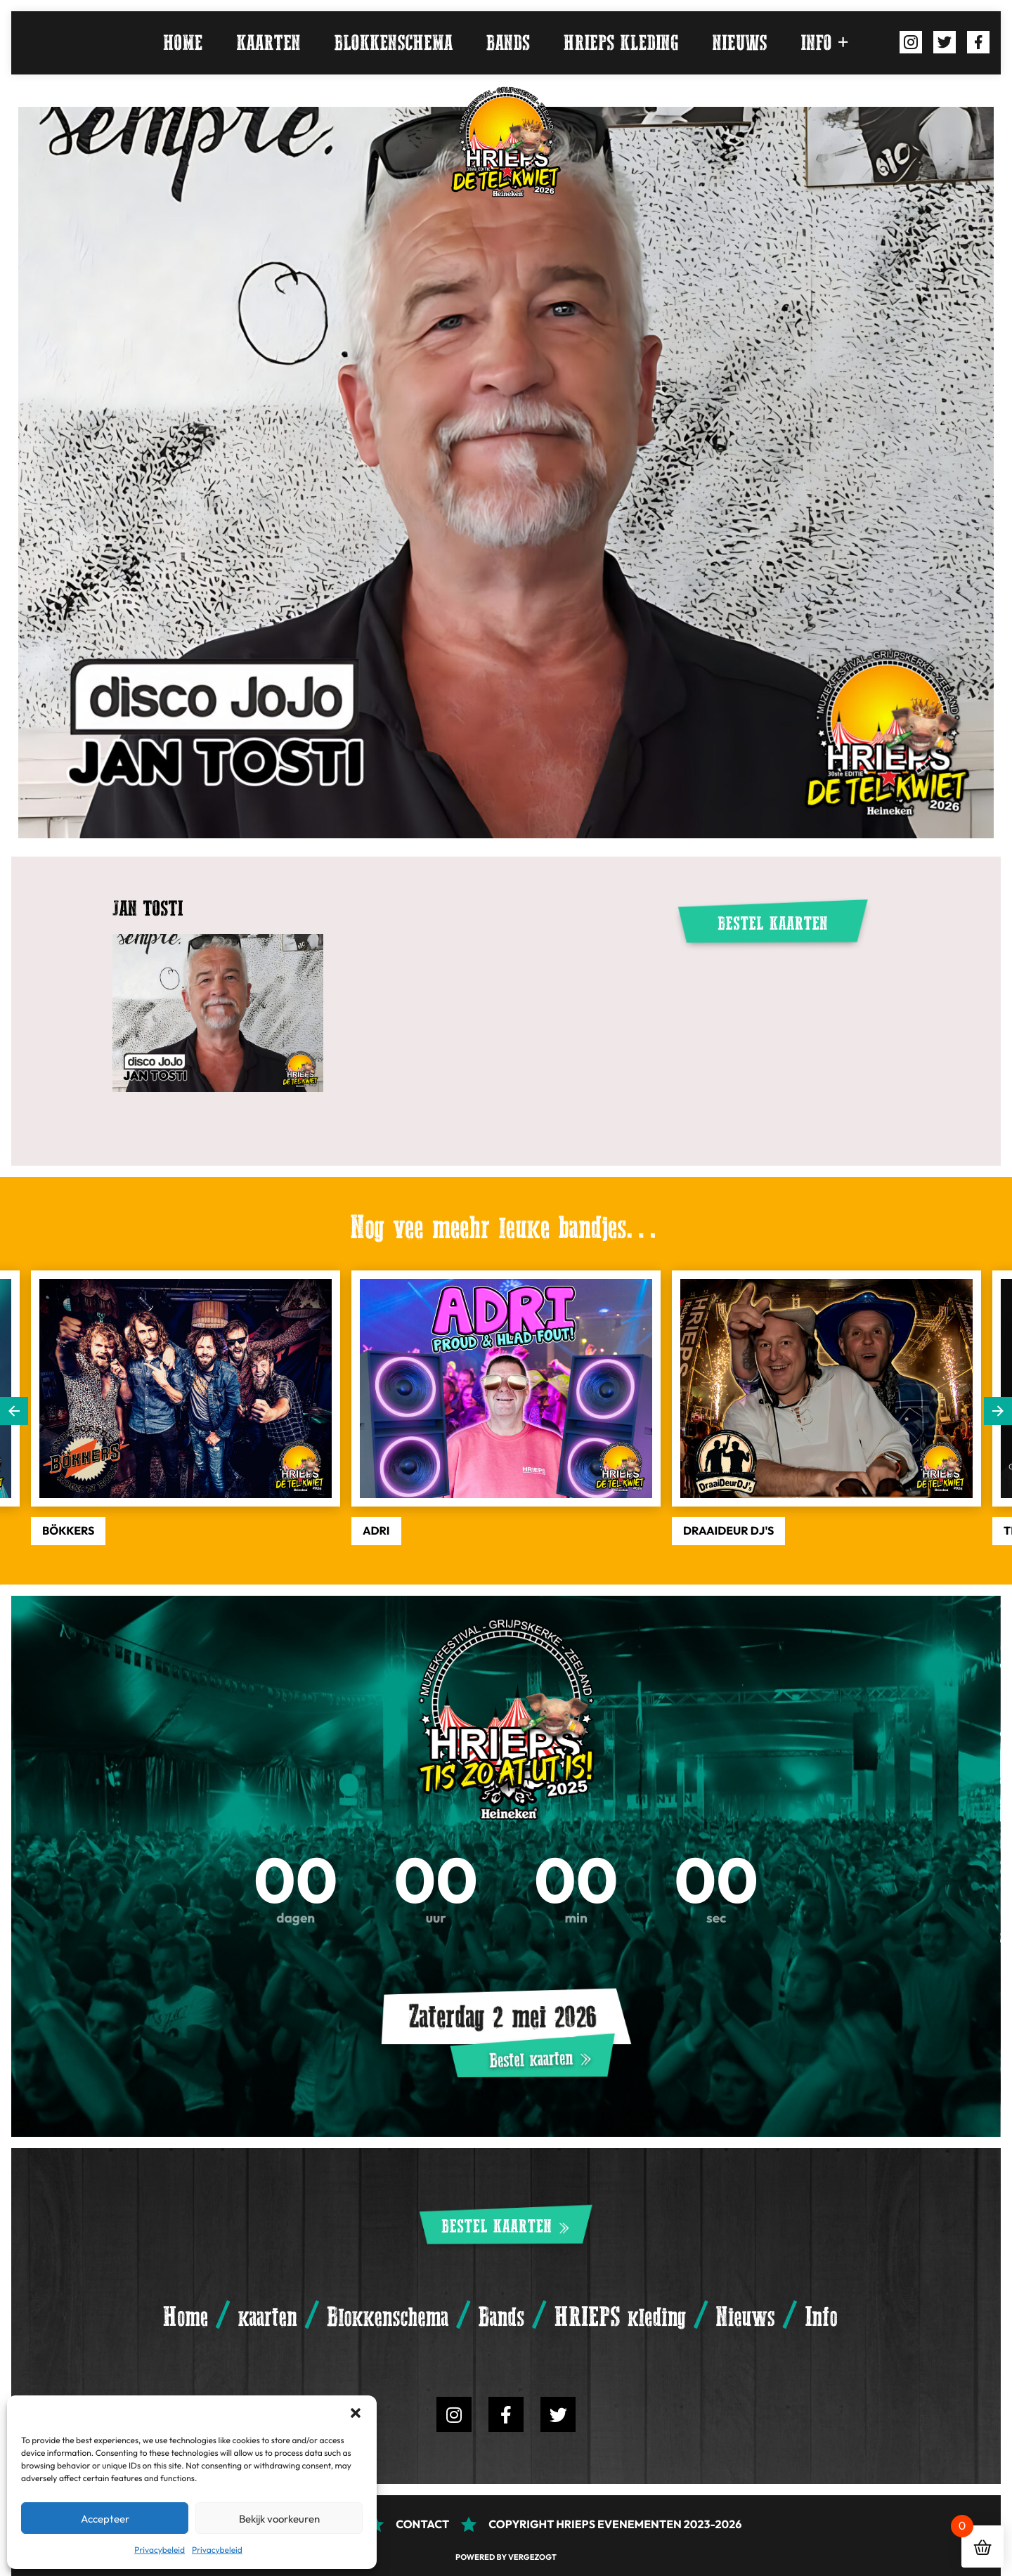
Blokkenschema (394, 43)
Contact (422, 2524)
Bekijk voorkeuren (279, 2518)
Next (998, 1411)
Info (816, 43)
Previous (14, 1411)
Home (182, 43)
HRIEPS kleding (621, 43)
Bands (508, 43)
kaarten (268, 43)
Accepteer (105, 2518)
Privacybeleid (159, 2549)
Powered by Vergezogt (506, 2557)
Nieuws (740, 43)
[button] (356, 2413)
